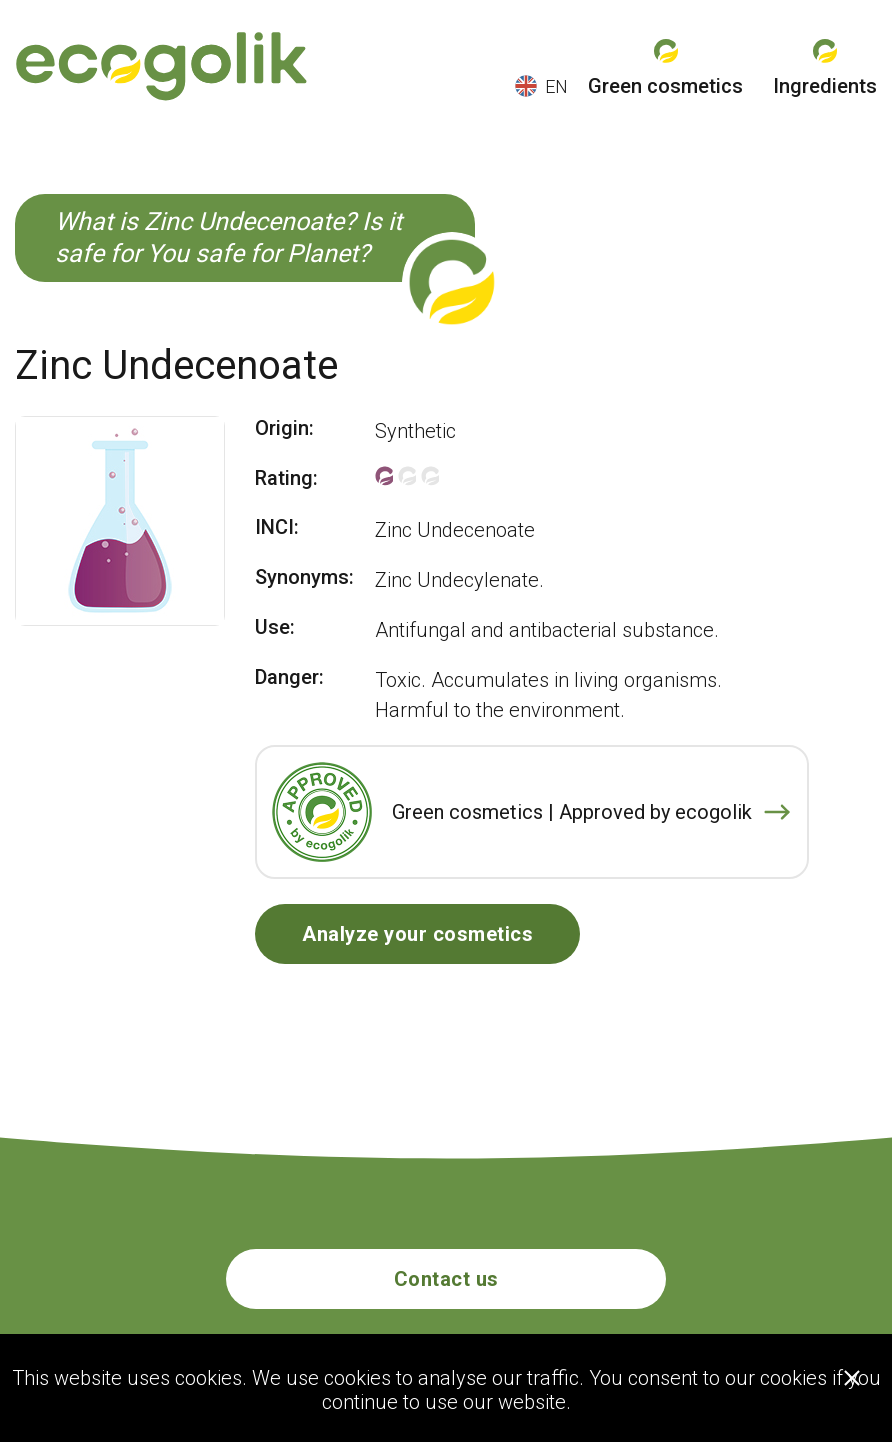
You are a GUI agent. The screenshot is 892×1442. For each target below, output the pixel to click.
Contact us (446, 1279)
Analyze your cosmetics (417, 934)
